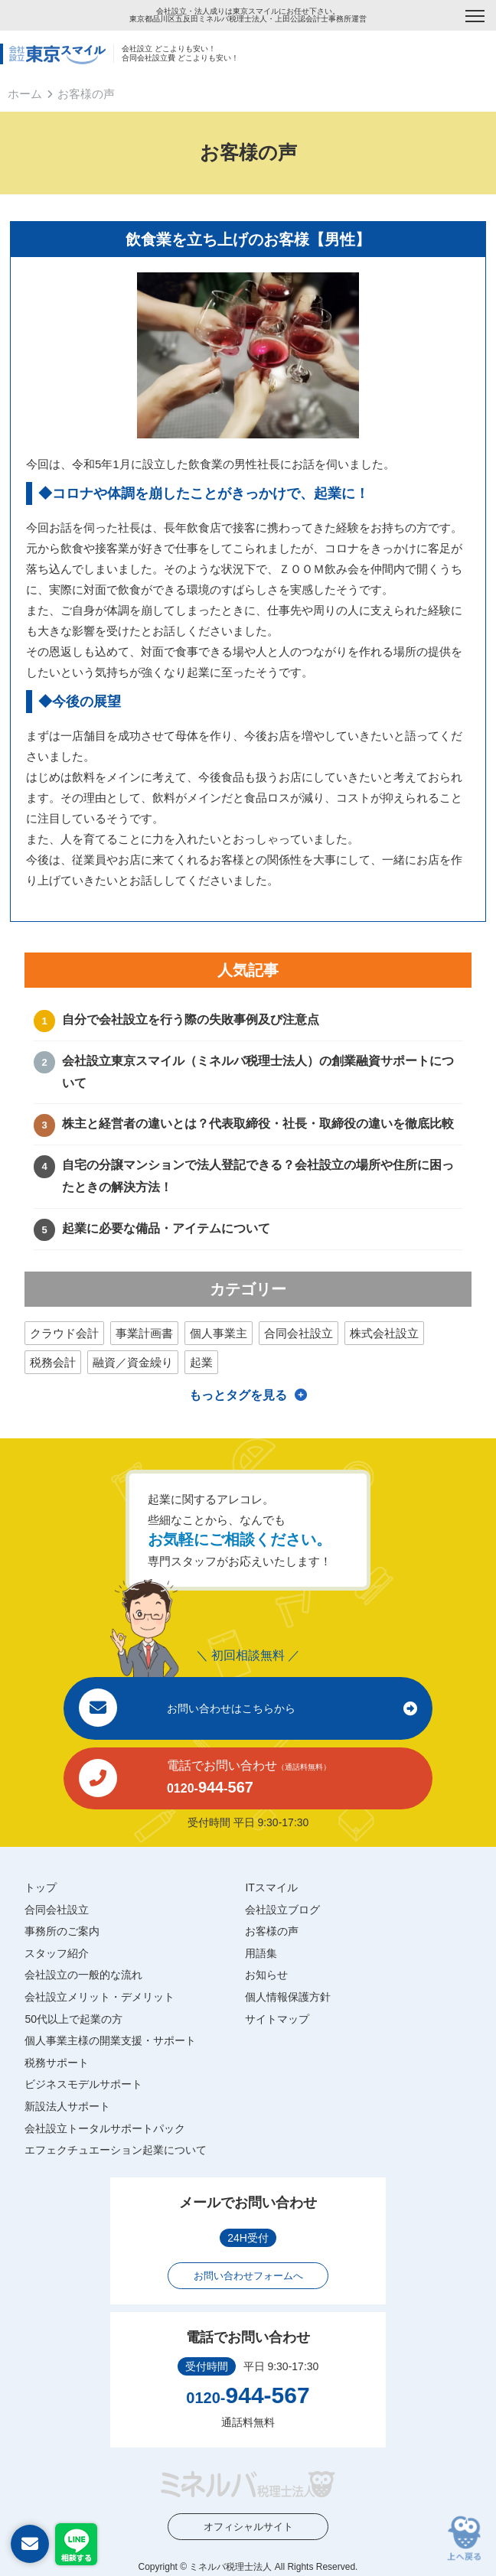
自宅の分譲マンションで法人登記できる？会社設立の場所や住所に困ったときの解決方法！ (258, 1176)
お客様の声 (272, 1931)
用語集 (261, 1953)
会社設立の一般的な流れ (83, 1975)
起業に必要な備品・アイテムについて (166, 1228)
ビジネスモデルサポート (83, 2084)
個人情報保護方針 (288, 1997)
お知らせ (266, 1975)
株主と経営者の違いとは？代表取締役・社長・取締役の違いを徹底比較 (258, 1123)
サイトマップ (277, 2019)
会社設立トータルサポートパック (104, 2128)
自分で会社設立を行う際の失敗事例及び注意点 (190, 1019)
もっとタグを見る (238, 1395)
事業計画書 (144, 1333)
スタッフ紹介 (56, 1953)
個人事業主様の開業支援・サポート (110, 2040)
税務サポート (56, 2063)
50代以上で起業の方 (73, 2019)
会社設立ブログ (282, 1910)
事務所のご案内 (62, 1931)
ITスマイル (271, 1887)
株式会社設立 (384, 1333)
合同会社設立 (298, 1333)
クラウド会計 (64, 1333)
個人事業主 (218, 1333)
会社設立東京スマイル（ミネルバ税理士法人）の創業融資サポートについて (258, 1071)
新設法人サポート (67, 2106)
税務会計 (53, 1362)
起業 (201, 1362)
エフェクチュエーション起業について (115, 2150)
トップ (40, 1887)
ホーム (25, 93)
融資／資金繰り (133, 1362)
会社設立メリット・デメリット (99, 1997)
